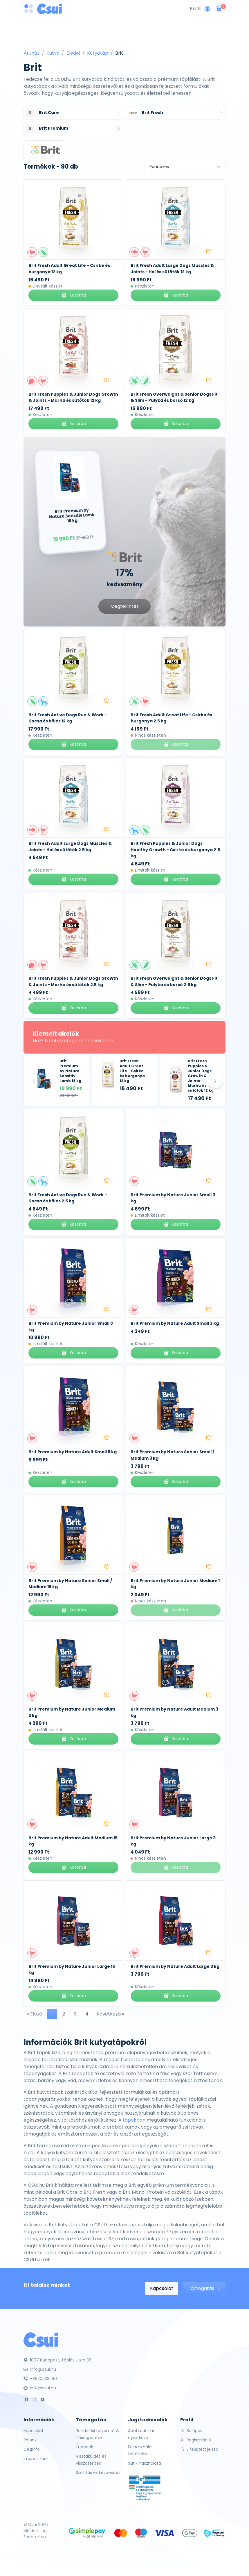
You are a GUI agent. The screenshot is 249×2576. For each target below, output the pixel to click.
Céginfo (32, 2449)
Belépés (191, 2431)
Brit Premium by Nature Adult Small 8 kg (72, 1452)
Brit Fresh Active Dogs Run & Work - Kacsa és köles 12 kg (67, 718)
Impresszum (36, 2458)
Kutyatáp (97, 53)
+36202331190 (40, 2379)
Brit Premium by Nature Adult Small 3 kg (175, 1323)
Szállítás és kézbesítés (98, 2472)
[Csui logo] (49, 8)
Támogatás (204, 2288)
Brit (119, 53)
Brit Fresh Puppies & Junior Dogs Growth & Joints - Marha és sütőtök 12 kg (73, 397)
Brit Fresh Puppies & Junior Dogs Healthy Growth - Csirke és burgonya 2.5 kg (175, 849)
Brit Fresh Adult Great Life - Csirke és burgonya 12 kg (132, 1070)
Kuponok (84, 2447)
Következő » (110, 2014)
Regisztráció (195, 2440)
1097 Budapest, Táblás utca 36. (58, 2360)
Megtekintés (124, 606)
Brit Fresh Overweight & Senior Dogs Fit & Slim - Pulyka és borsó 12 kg (174, 397)
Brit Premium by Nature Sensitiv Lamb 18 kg (70, 1070)
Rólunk (30, 2440)
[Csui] (41, 2339)
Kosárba (73, 295)
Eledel (73, 53)
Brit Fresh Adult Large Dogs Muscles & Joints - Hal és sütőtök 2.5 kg (70, 846)
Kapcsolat (161, 2288)
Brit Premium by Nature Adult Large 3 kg (175, 1966)
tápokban (134, 2120)
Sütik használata (144, 2463)
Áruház (31, 53)
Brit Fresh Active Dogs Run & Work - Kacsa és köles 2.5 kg (67, 1198)
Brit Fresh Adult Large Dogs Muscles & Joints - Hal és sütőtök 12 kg (172, 269)
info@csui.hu (40, 2369)
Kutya (52, 53)
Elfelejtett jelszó (199, 2449)
